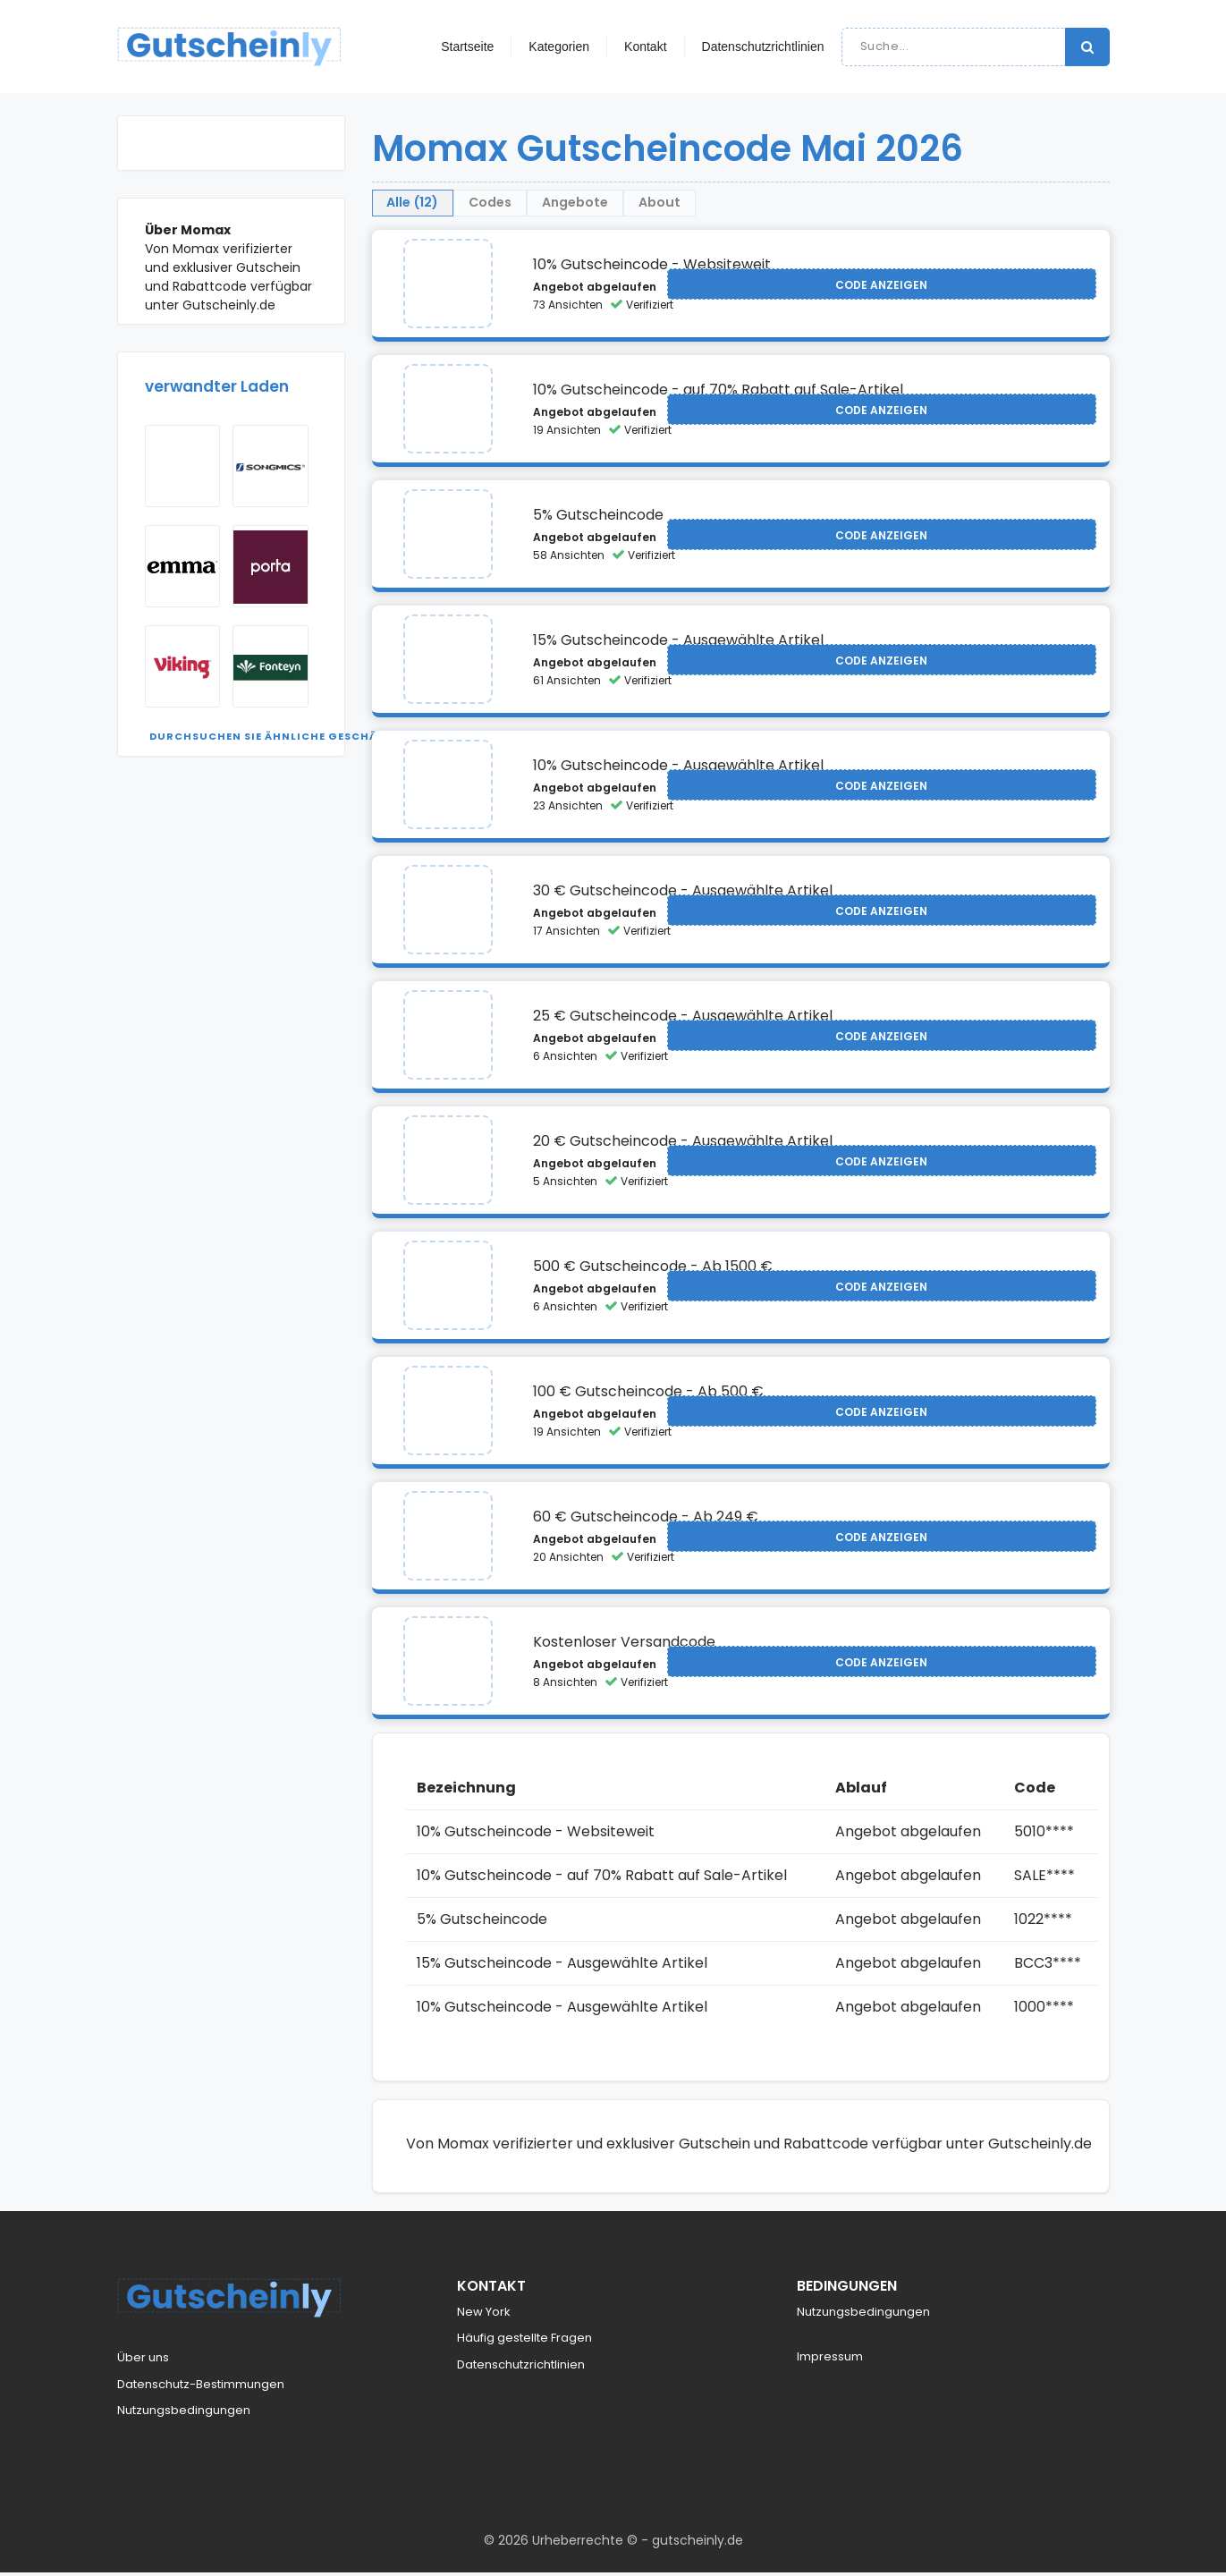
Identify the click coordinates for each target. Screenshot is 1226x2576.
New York (484, 2315)
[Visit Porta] (270, 566)
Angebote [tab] (694, 204)
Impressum (830, 2360)
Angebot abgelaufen (594, 291)
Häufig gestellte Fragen (524, 2342)
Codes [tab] (561, 204)
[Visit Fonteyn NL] (270, 666)
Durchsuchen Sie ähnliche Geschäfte (273, 736)
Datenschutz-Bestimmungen (200, 2387)
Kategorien (558, 46)
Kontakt (645, 46)
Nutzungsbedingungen (183, 2414)
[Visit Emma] (183, 566)
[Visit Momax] (448, 288)
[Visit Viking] (183, 666)
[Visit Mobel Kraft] (183, 466)
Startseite (467, 46)
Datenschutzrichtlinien (763, 46)
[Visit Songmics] (270, 466)
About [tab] (825, 204)
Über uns (143, 2361)
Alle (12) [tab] (437, 204)
